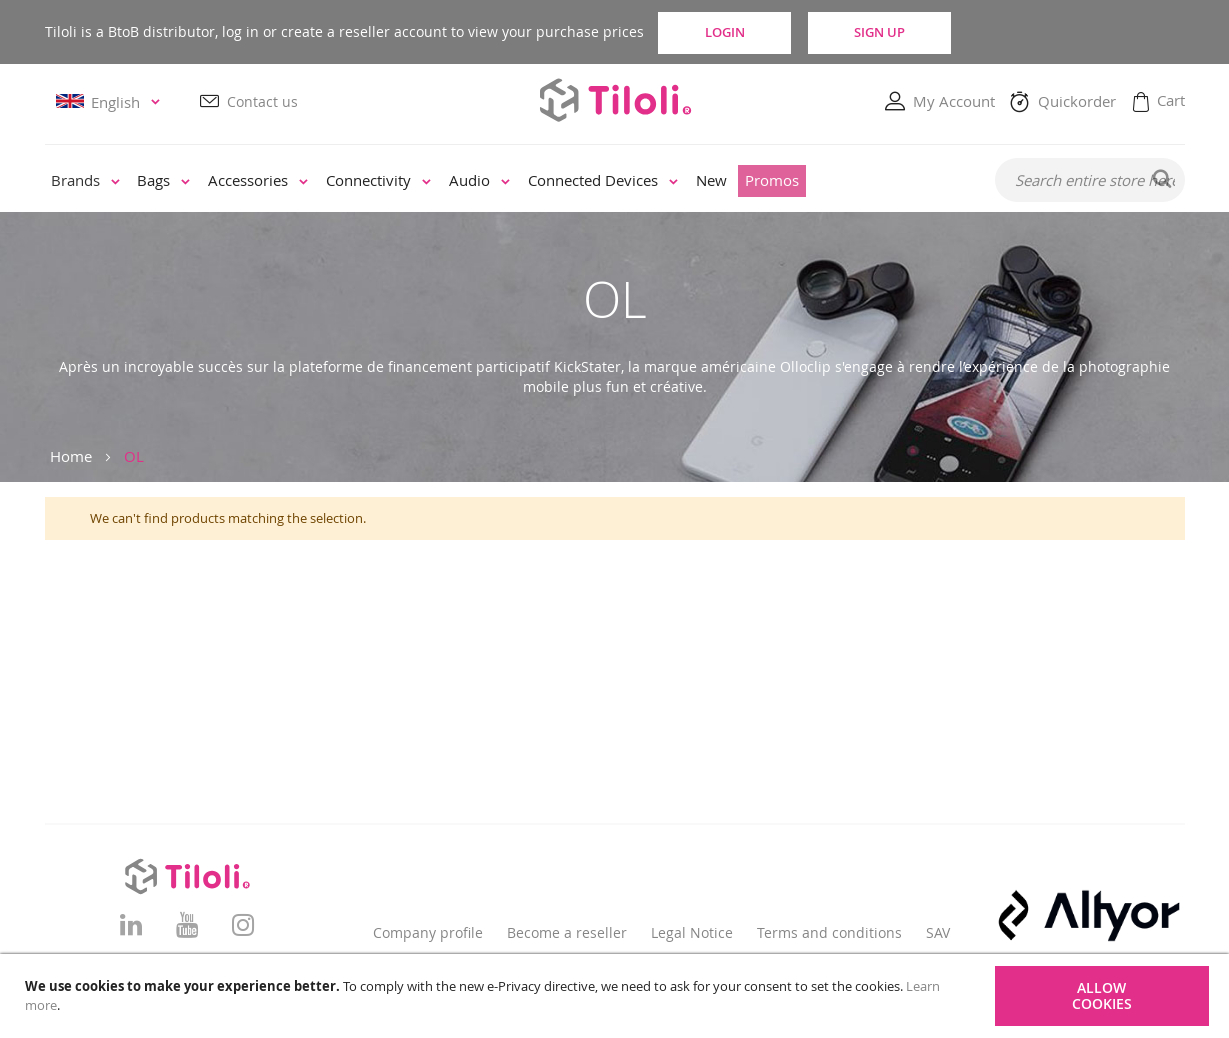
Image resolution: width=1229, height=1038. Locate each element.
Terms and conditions (829, 932)
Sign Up (917, 32)
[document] (617, 996)
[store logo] (615, 100)
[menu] (506, 182)
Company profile (428, 932)
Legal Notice (692, 932)
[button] (111, 102)
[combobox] (1090, 181)
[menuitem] (85, 182)
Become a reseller (567, 932)
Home (71, 456)
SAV (938, 932)
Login (740, 32)
